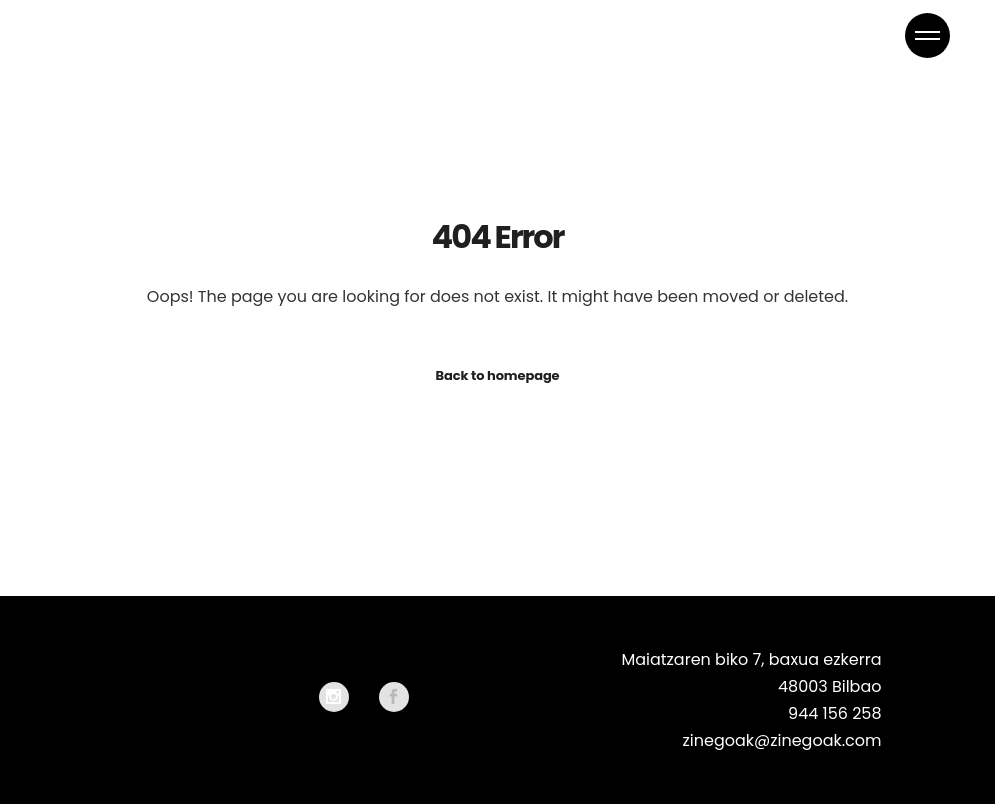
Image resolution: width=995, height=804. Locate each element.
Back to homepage (497, 375)
